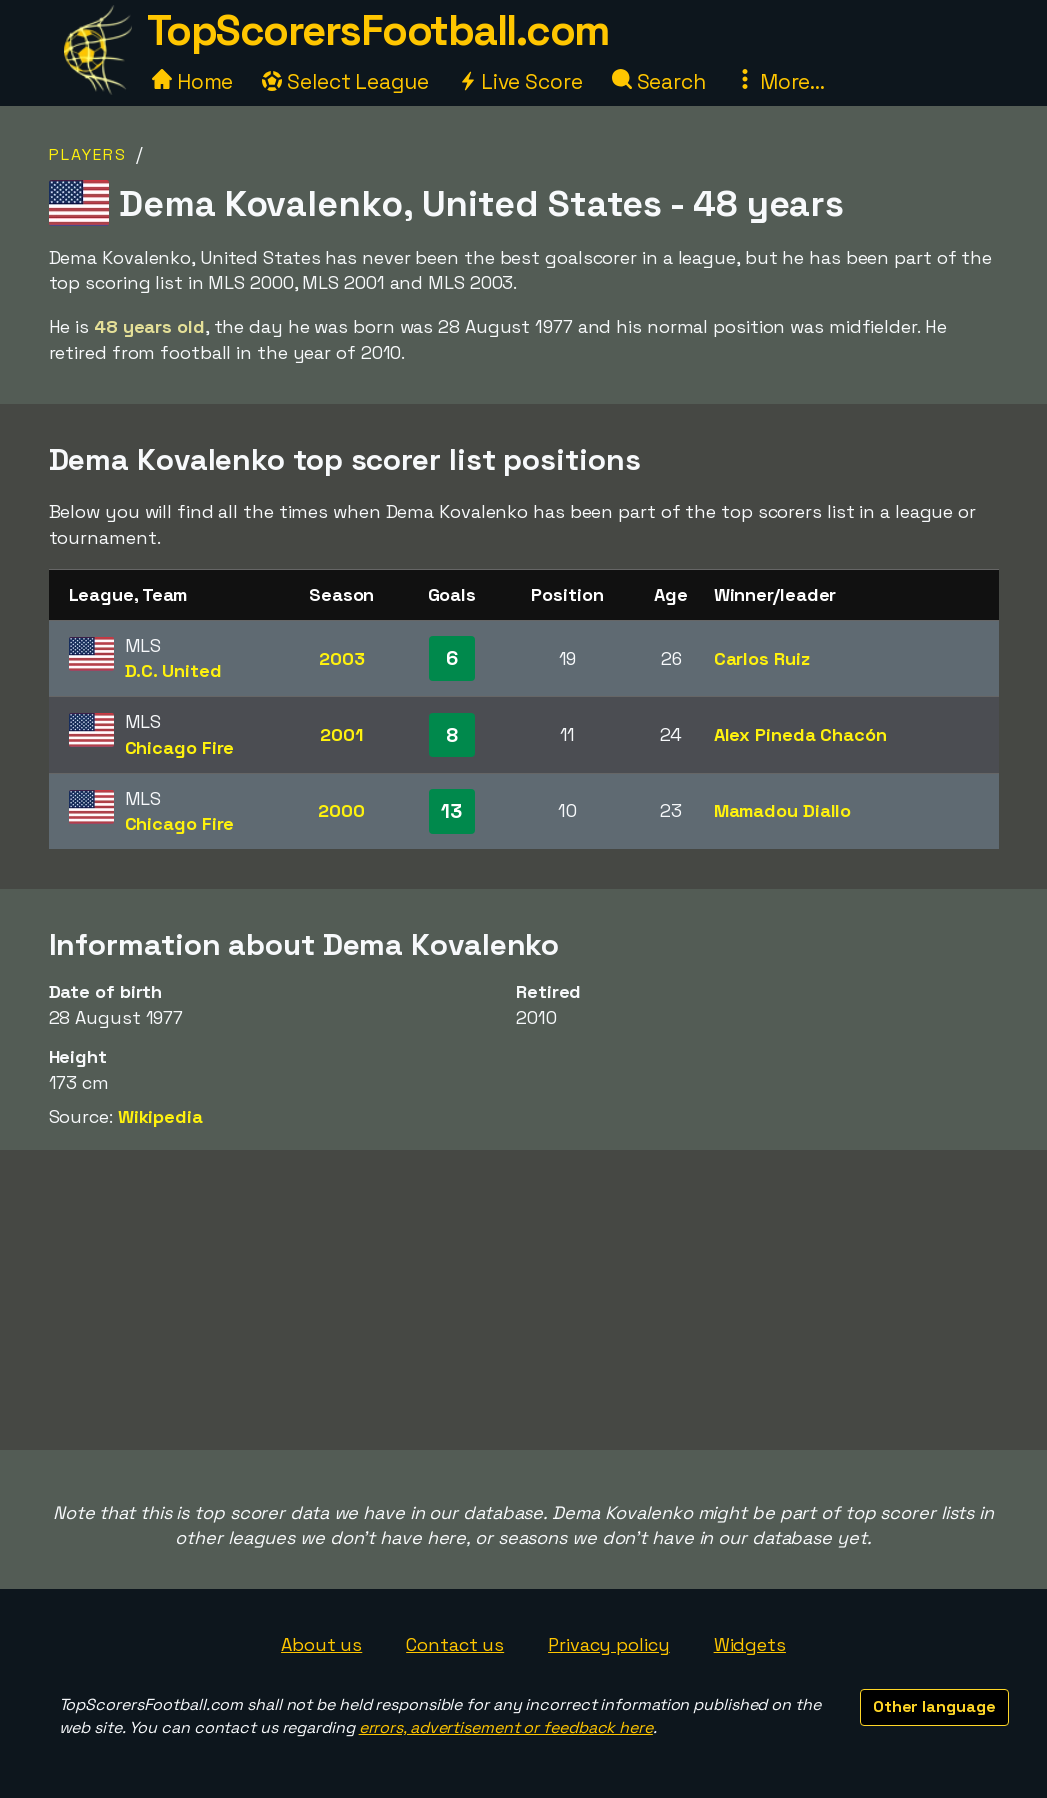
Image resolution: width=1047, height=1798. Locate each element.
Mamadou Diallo (783, 810)
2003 (342, 658)
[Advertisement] (524, 1300)
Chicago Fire (180, 747)
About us (321, 1644)
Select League (345, 81)
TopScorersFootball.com (378, 30)
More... (780, 81)
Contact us (455, 1644)
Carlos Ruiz (762, 658)
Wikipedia (160, 1116)
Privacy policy (609, 1644)
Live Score (520, 81)
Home (193, 81)
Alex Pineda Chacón (800, 734)
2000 (341, 810)
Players (88, 154)
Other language (934, 1706)
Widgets (750, 1644)
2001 (341, 734)
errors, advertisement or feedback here (506, 1727)
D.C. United (173, 670)
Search (659, 81)
